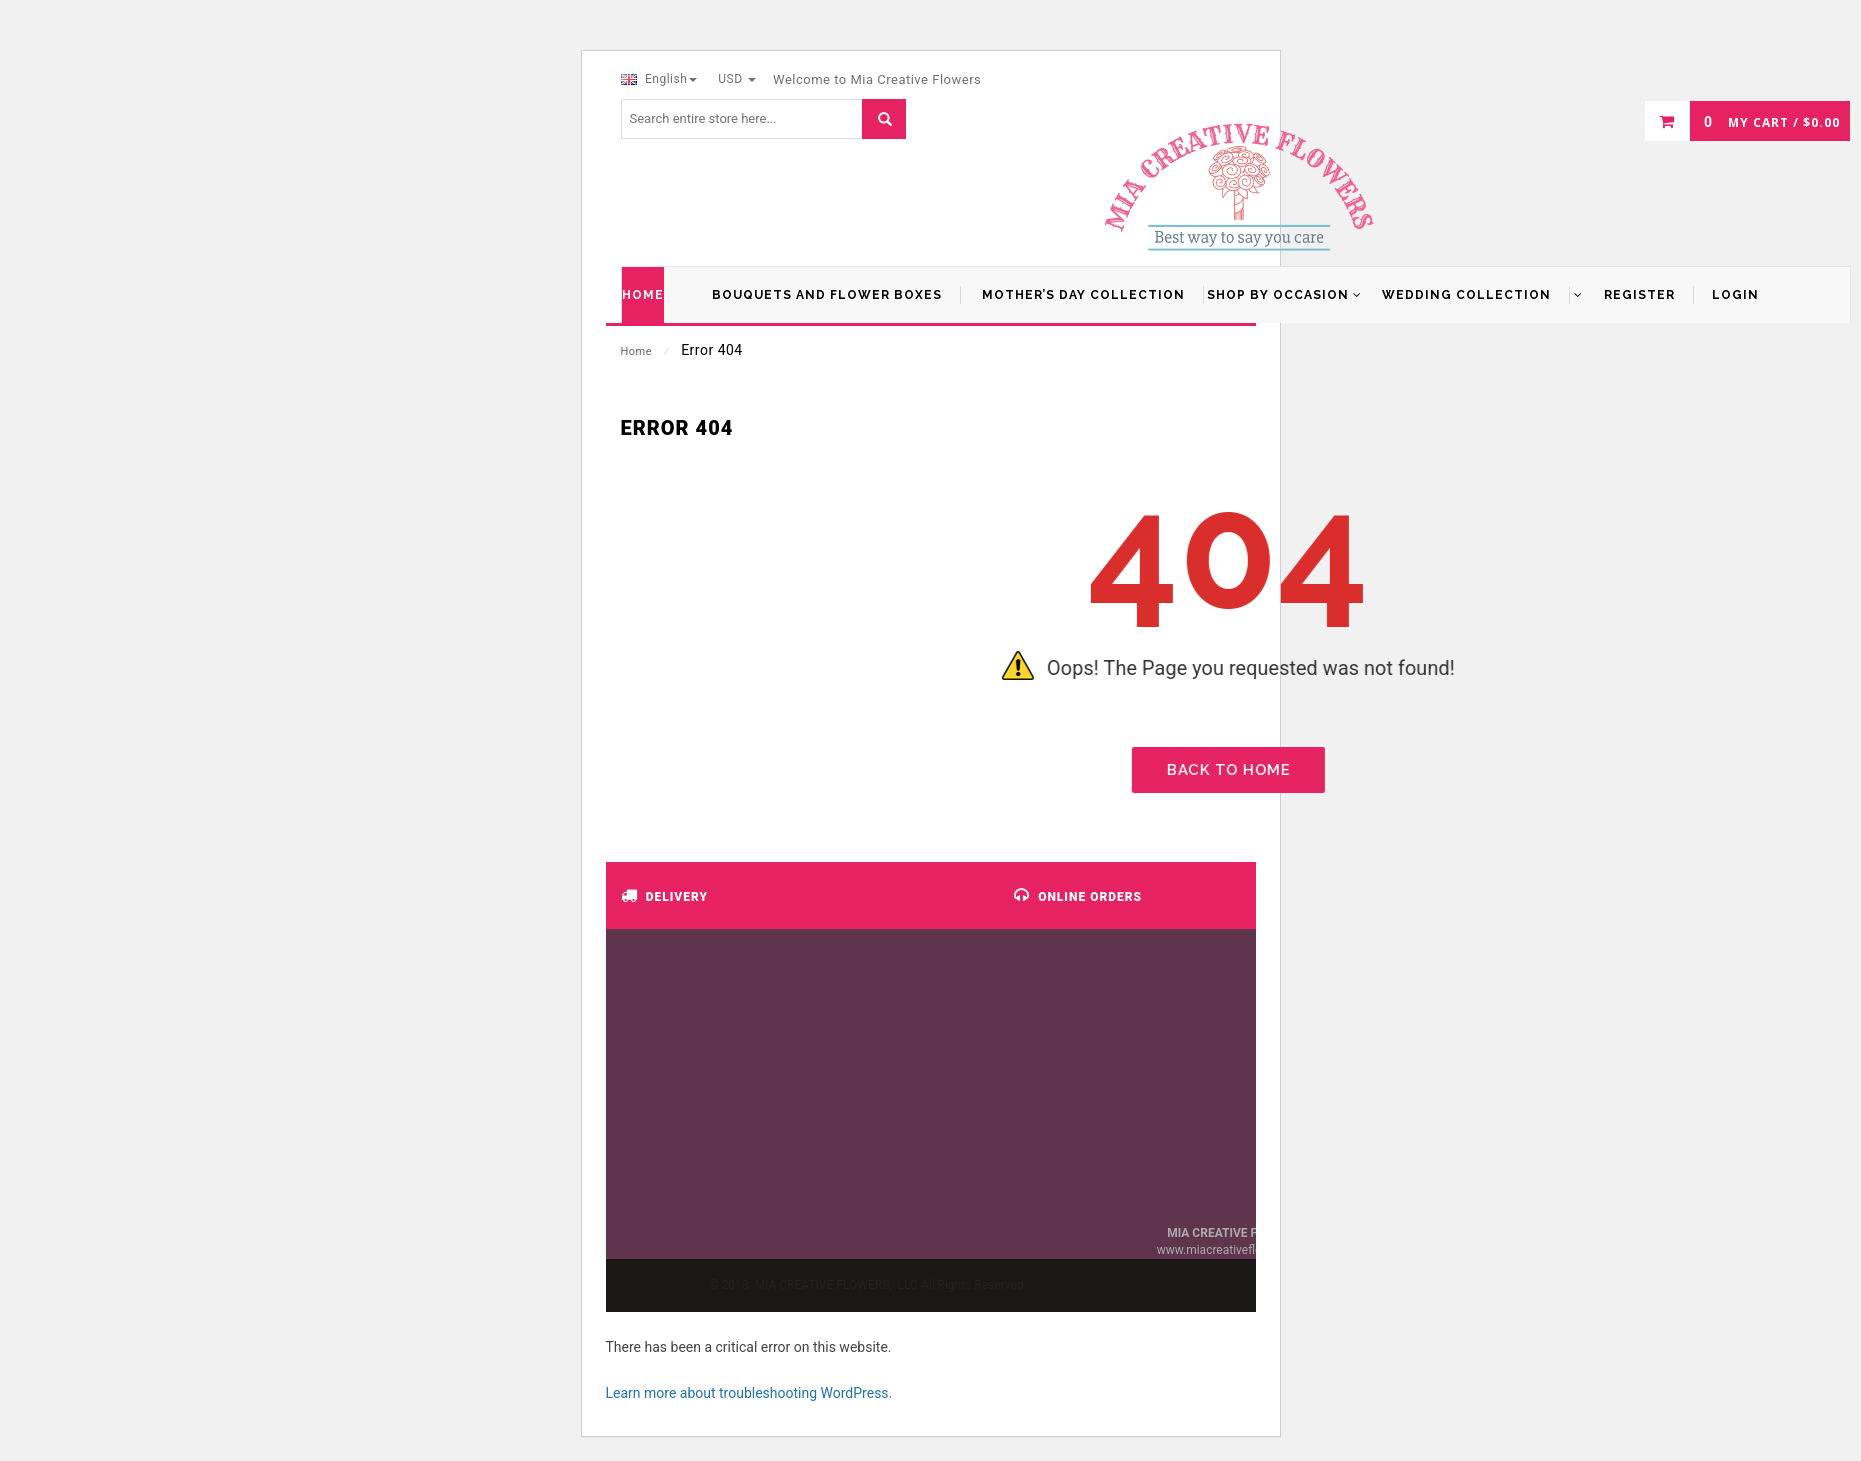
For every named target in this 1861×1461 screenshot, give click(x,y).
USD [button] (737, 79)
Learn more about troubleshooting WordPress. (749, 1393)
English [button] (659, 79)
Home (637, 351)
